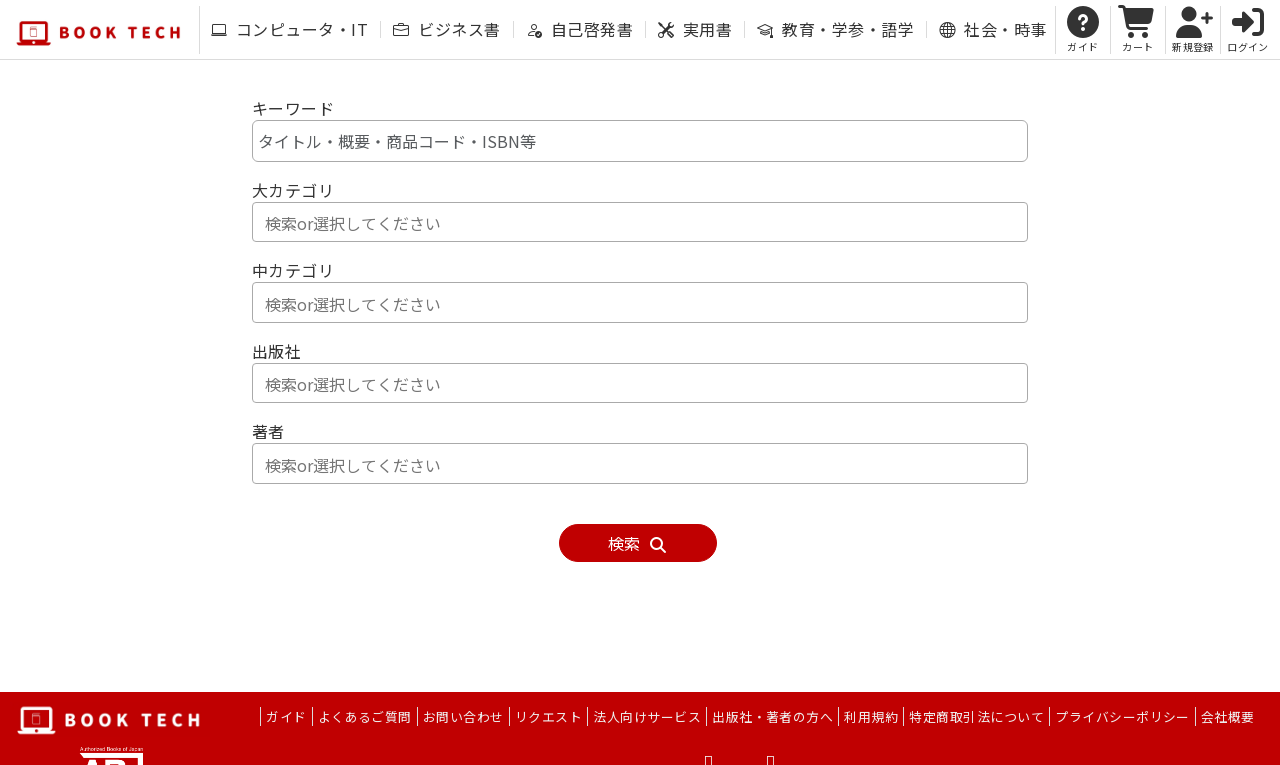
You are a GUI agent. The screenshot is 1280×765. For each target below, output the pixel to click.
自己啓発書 (579, 29)
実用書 (695, 29)
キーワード (293, 108)
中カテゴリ (293, 270)
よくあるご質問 (365, 716)
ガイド (286, 716)
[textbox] (645, 223)
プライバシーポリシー (1122, 716)
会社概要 (1228, 716)
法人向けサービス (647, 716)
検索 (638, 543)
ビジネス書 (446, 29)
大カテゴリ (293, 190)
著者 (268, 431)
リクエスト (548, 716)
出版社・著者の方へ (772, 716)
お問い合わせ (463, 716)
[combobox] (640, 222)
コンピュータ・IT (289, 29)
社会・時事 (992, 29)
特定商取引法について (976, 716)
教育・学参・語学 (835, 29)
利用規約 (871, 716)
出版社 (276, 351)
